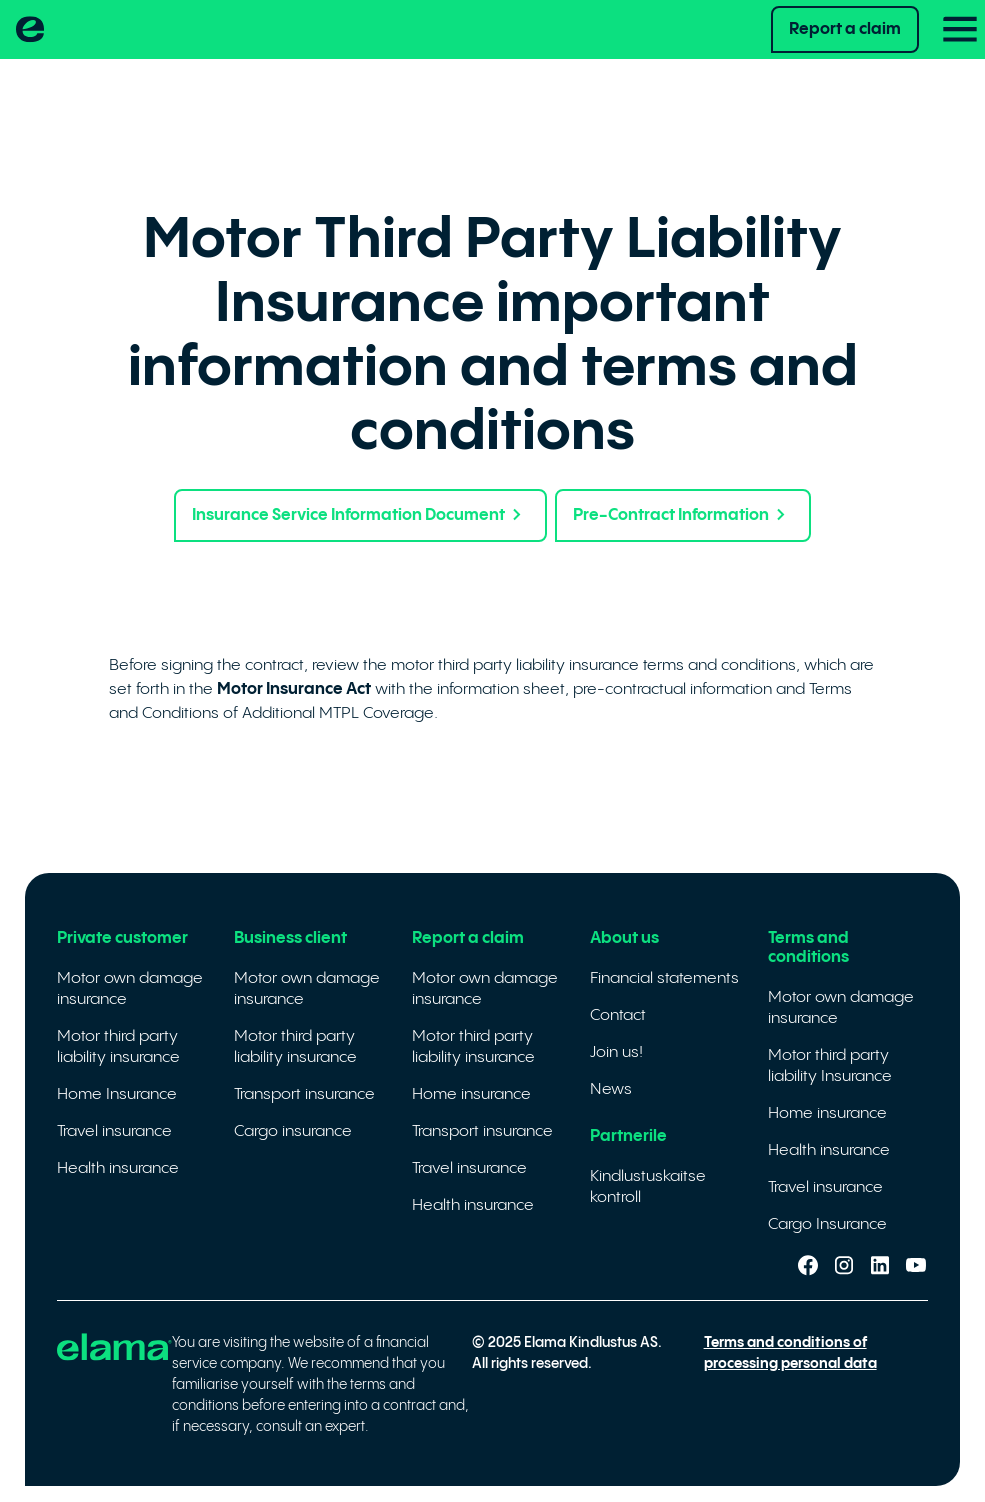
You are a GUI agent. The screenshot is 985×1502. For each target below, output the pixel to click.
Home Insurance (117, 1094)
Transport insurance (304, 1094)
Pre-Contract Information (683, 515)
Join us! (616, 1052)
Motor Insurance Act (294, 689)
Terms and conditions (808, 948)
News (611, 1089)
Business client (290, 938)
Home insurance (471, 1094)
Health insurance (118, 1168)
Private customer (122, 938)
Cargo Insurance (827, 1224)
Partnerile (628, 1136)
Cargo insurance (293, 1131)
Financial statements (664, 978)
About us (624, 938)
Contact (618, 1015)
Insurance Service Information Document (360, 515)
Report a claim (845, 29)
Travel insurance (114, 1131)
